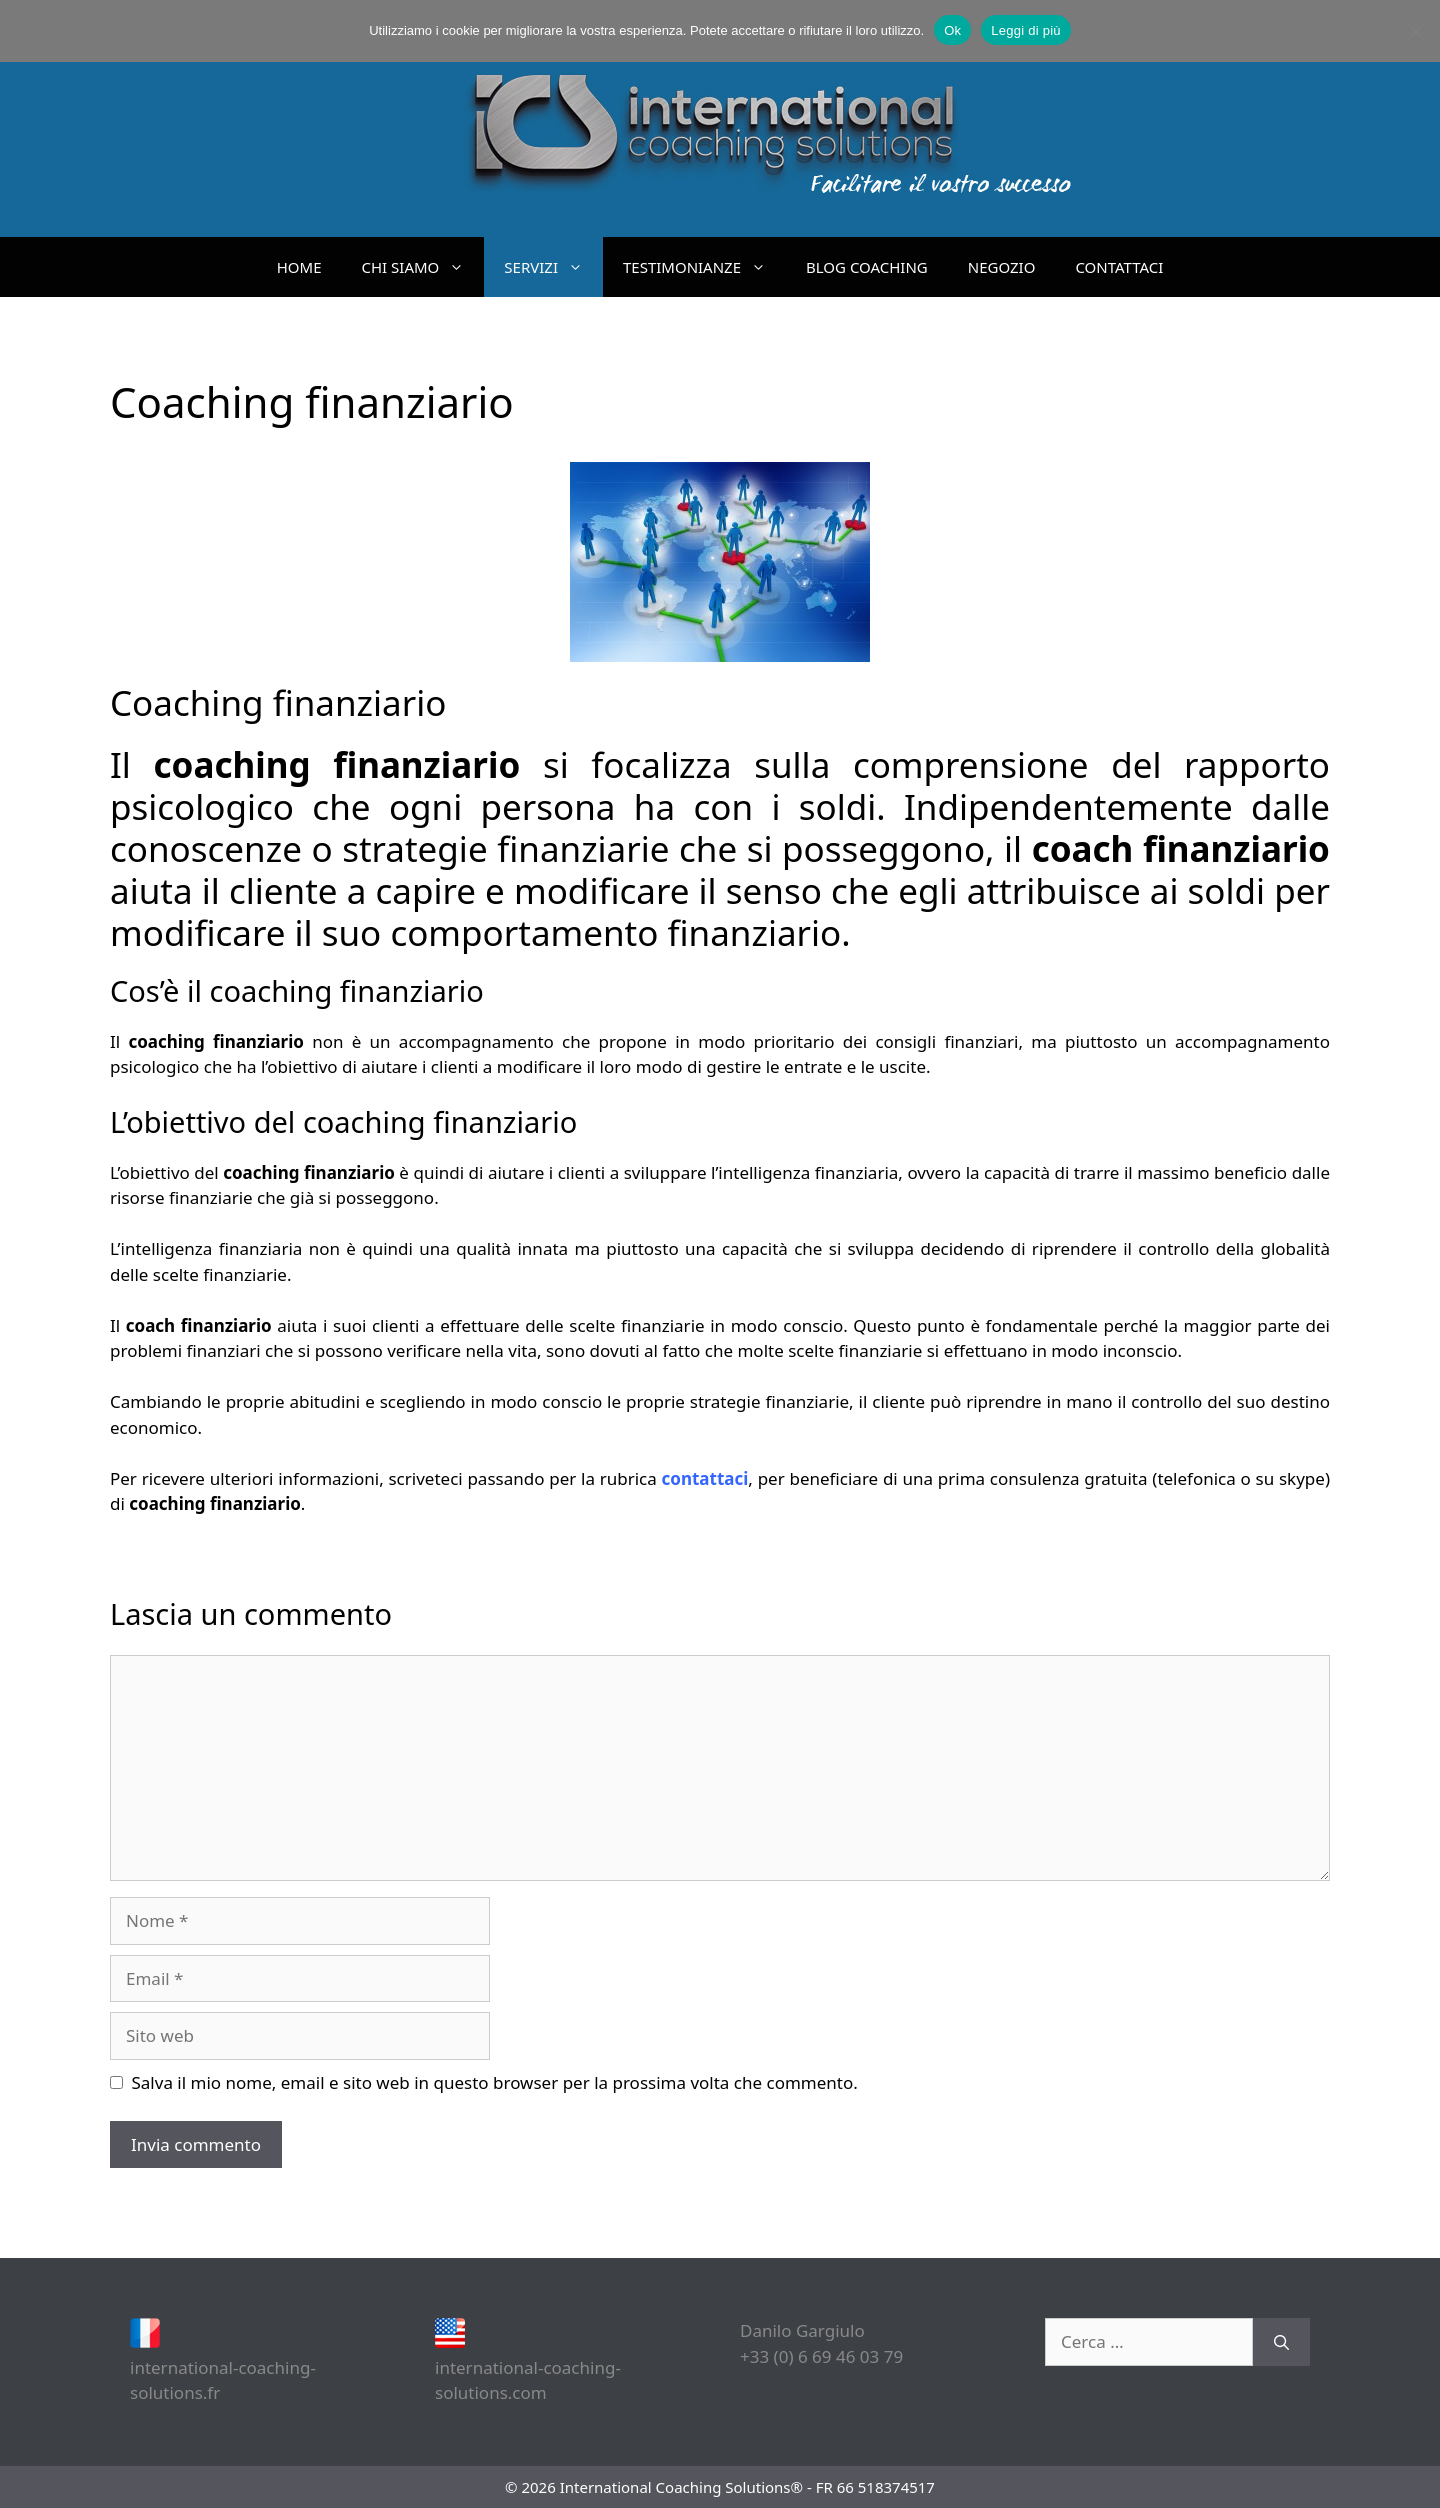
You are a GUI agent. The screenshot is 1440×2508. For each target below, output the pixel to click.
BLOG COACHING (867, 267)
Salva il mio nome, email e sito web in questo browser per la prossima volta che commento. (495, 2082)
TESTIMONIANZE (704, 267)
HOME (299, 267)
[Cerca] (1281, 2342)
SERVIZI (553, 267)
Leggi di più (1026, 30)
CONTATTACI (1119, 267)
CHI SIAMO (423, 267)
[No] (1415, 31)
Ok (952, 30)
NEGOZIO (1002, 267)
